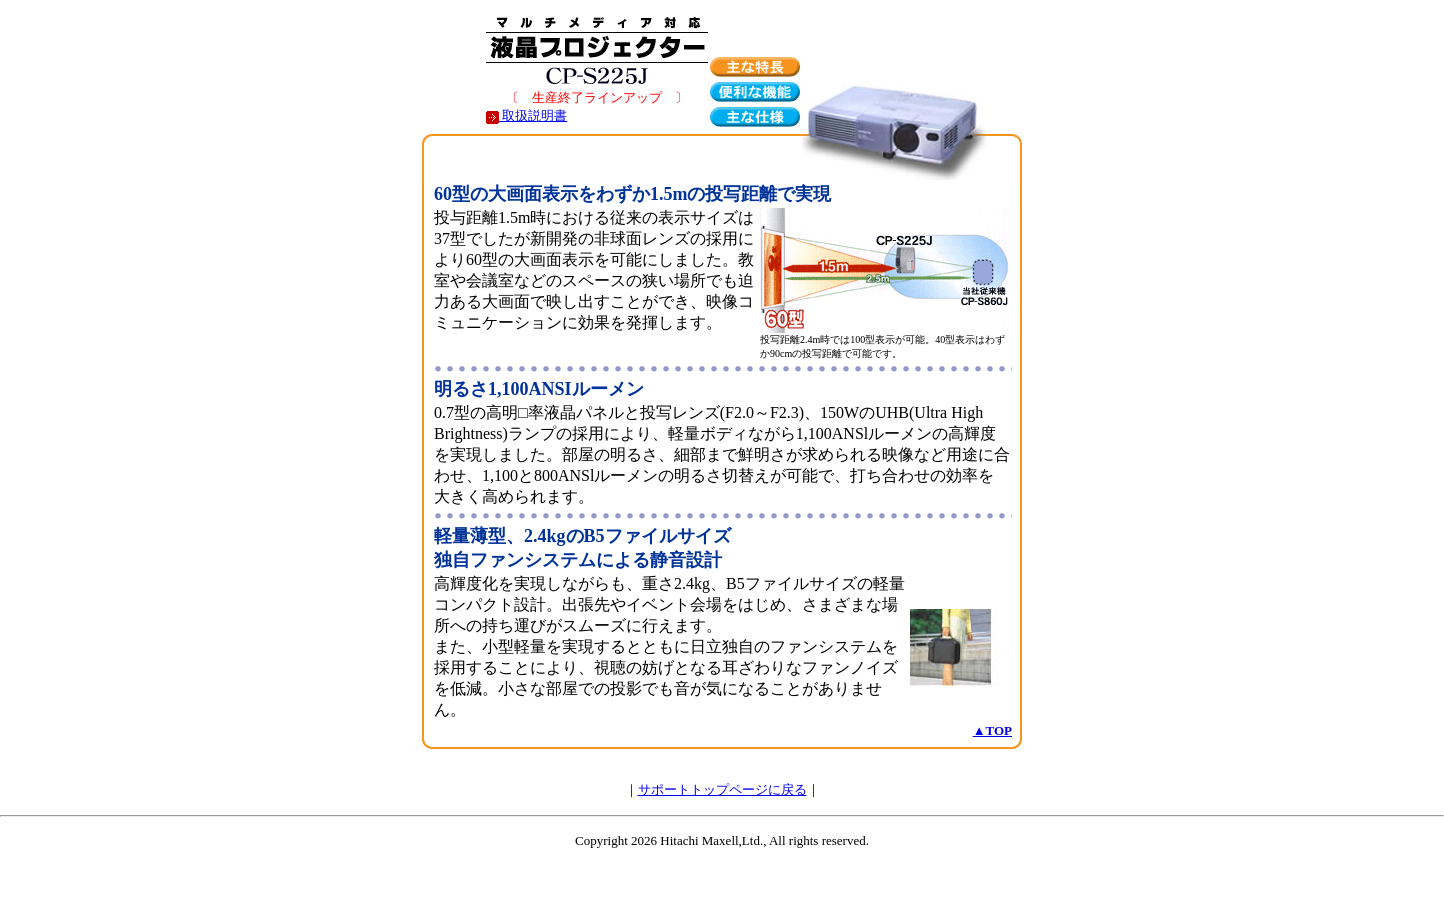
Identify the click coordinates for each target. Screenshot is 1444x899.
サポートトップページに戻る (722, 789)
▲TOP (992, 730)
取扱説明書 (526, 115)
